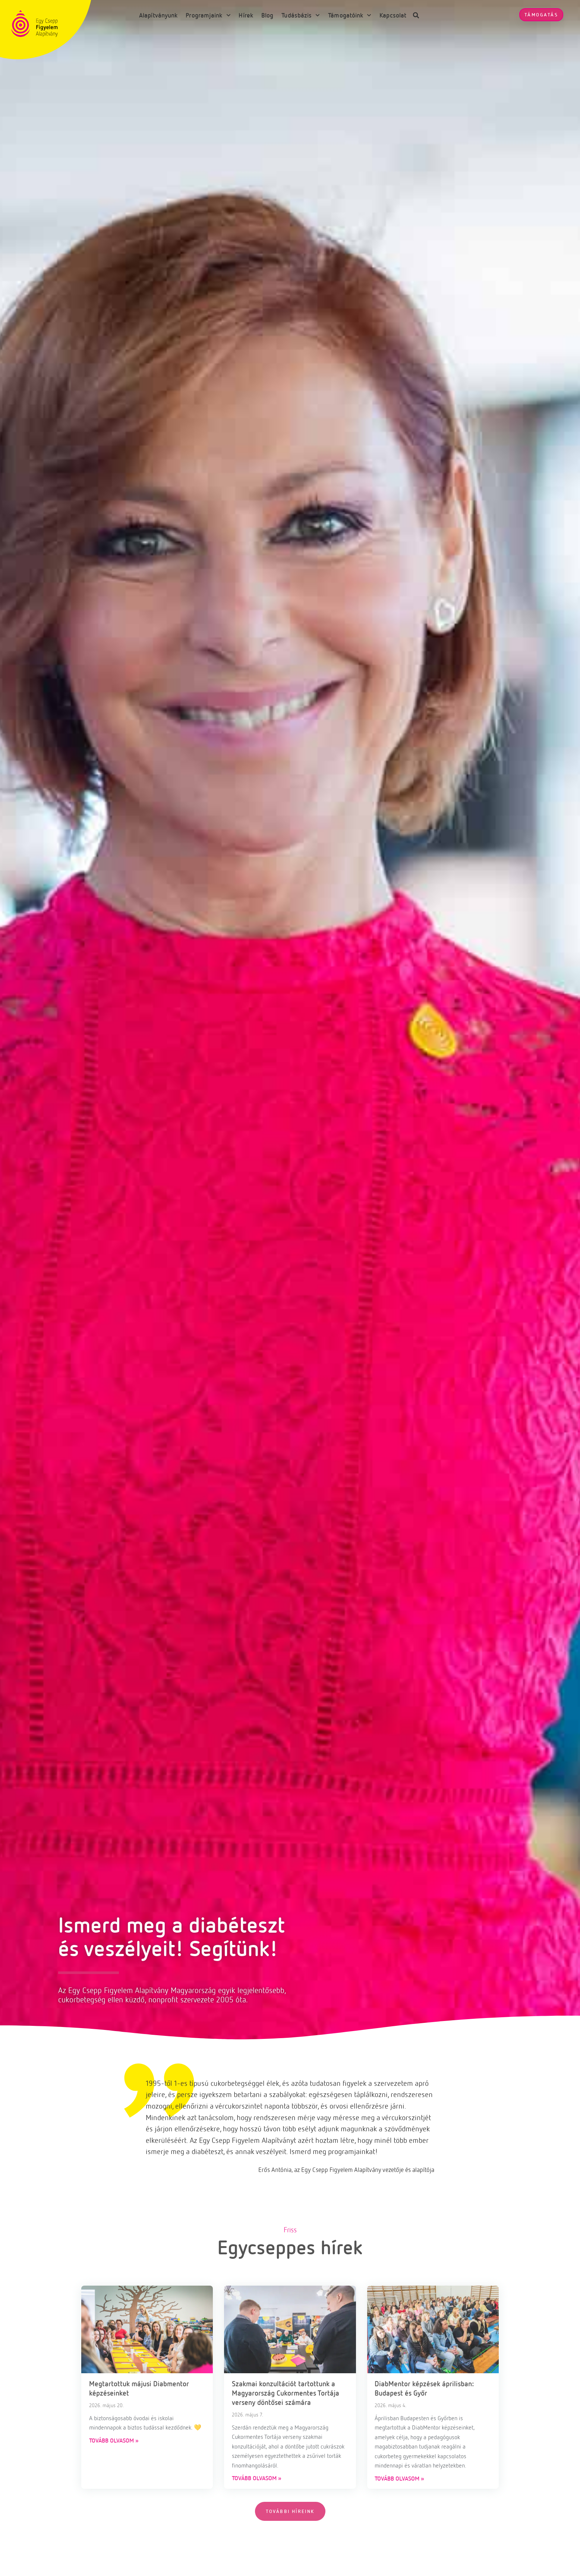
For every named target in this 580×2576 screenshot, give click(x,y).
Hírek (246, 15)
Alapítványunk (158, 15)
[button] (416, 15)
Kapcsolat (392, 15)
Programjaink (208, 15)
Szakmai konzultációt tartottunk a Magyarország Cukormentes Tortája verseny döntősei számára (285, 2393)
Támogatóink (349, 15)
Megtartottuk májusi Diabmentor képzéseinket (139, 2388)
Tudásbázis (300, 15)
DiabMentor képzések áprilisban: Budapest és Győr (424, 2388)
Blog (267, 15)
